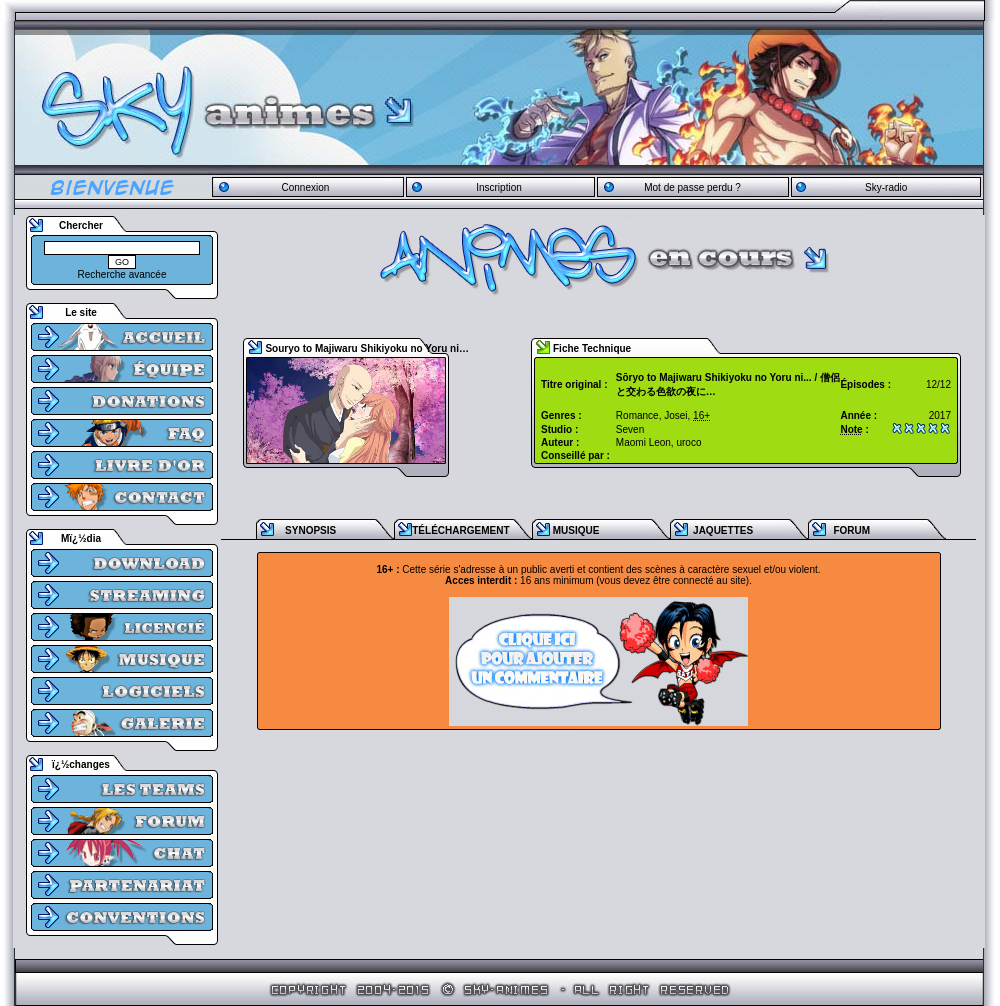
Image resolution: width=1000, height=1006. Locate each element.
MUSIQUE (576, 530)
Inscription (499, 187)
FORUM (851, 530)
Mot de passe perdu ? (692, 187)
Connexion (305, 187)
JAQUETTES (723, 530)
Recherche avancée (122, 274)
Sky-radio (886, 187)
